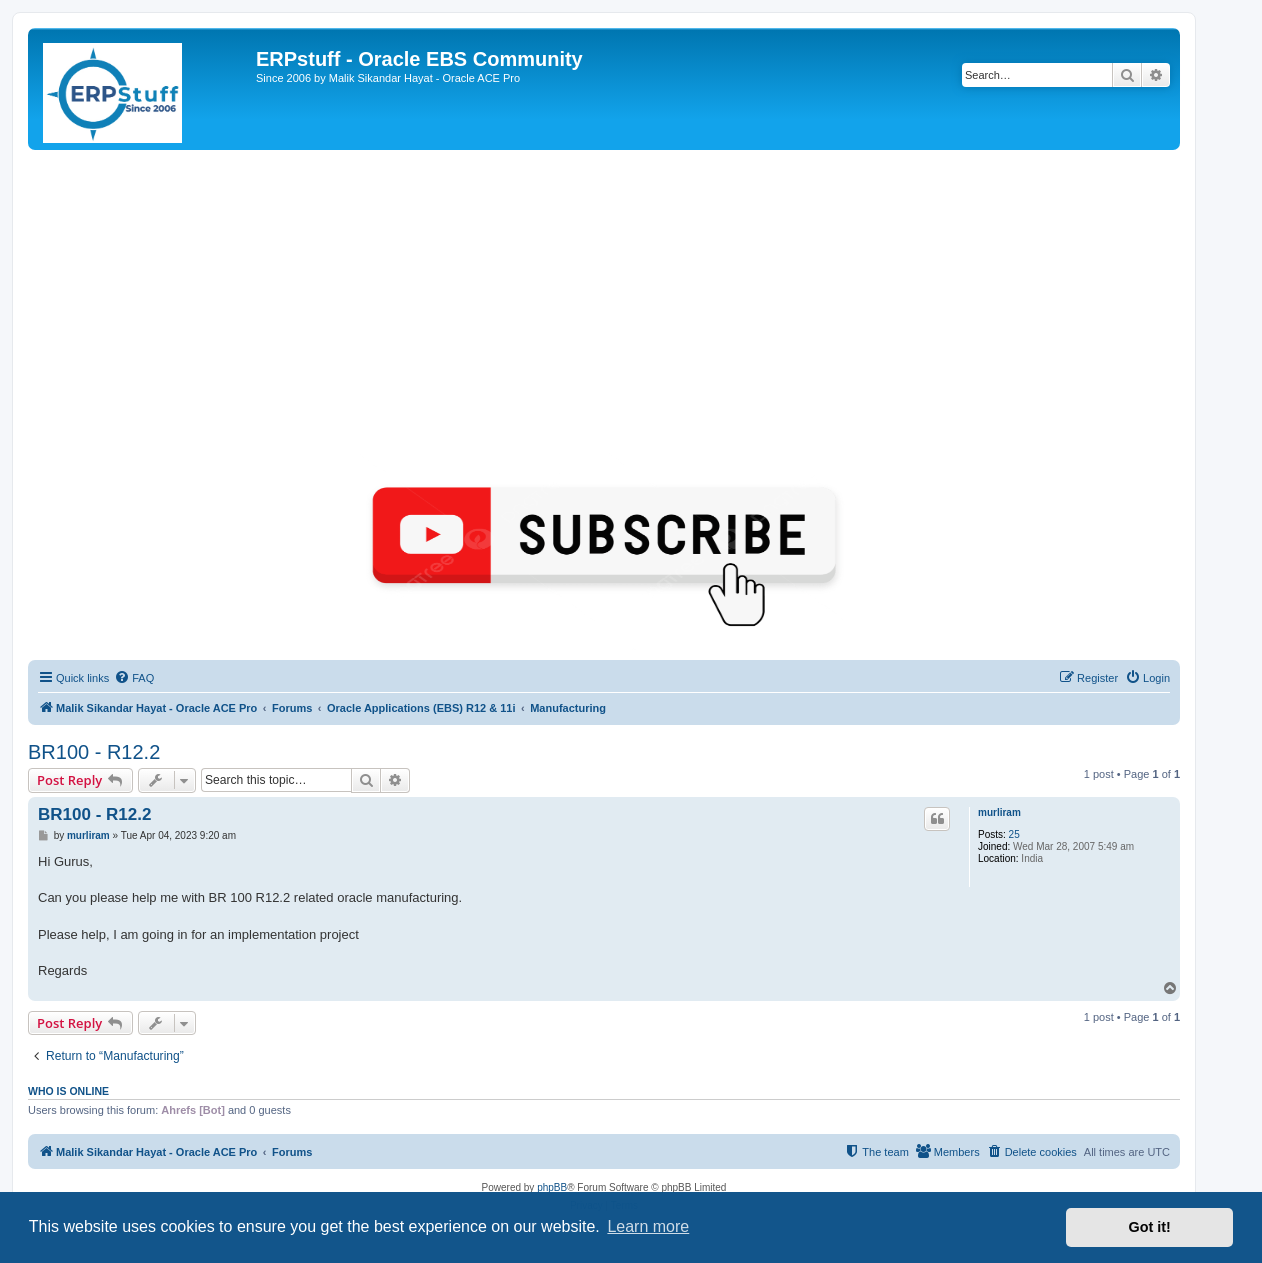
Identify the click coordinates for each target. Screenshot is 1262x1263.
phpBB (552, 1187)
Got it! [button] (1150, 1227)
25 (1014, 834)
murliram (999, 812)
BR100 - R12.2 (94, 752)
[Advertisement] (604, 300)
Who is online (68, 1091)
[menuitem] (134, 678)
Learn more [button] (648, 1226)
